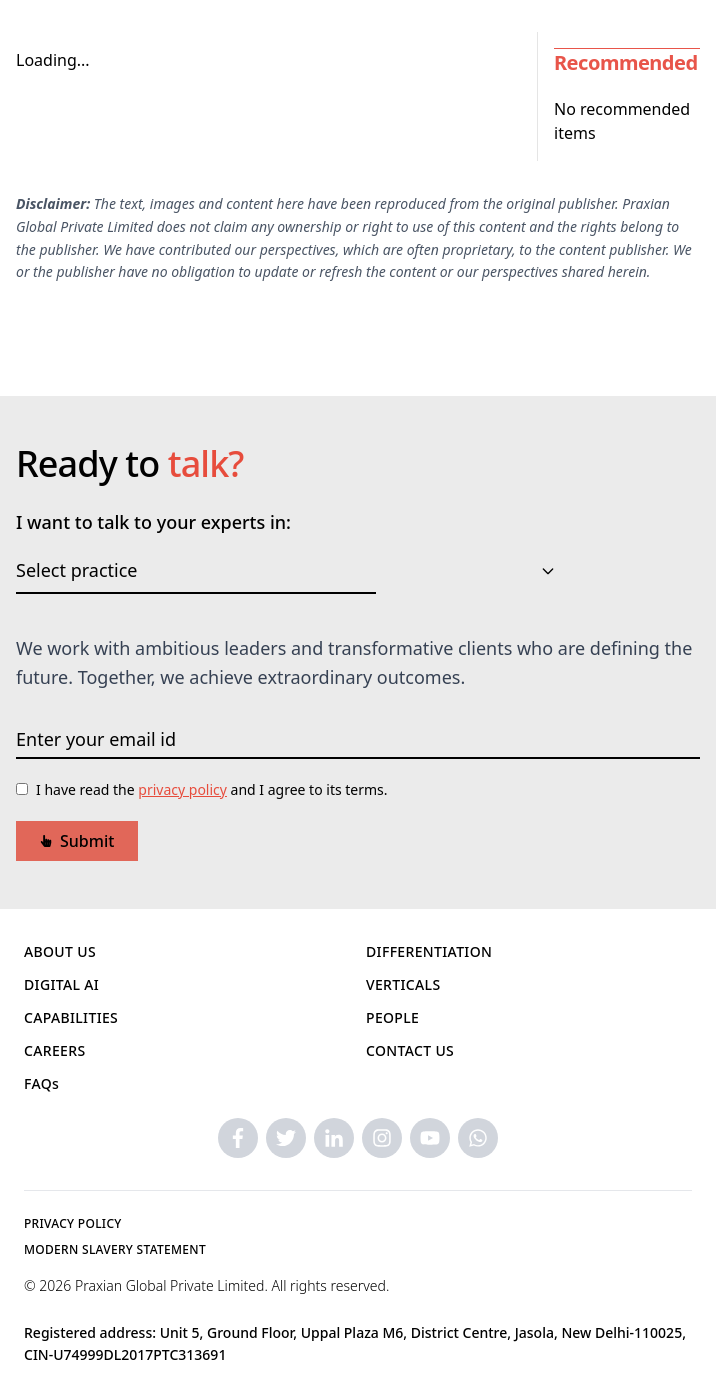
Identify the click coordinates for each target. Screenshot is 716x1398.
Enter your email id (96, 739)
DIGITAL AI (61, 984)
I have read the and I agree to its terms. (212, 789)
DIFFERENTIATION (429, 951)
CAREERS (55, 1050)
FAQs (41, 1083)
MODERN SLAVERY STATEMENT (115, 1249)
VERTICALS (403, 984)
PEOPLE (392, 1017)
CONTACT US (410, 1050)
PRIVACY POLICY (73, 1223)
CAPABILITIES (71, 1017)
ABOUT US (60, 951)
